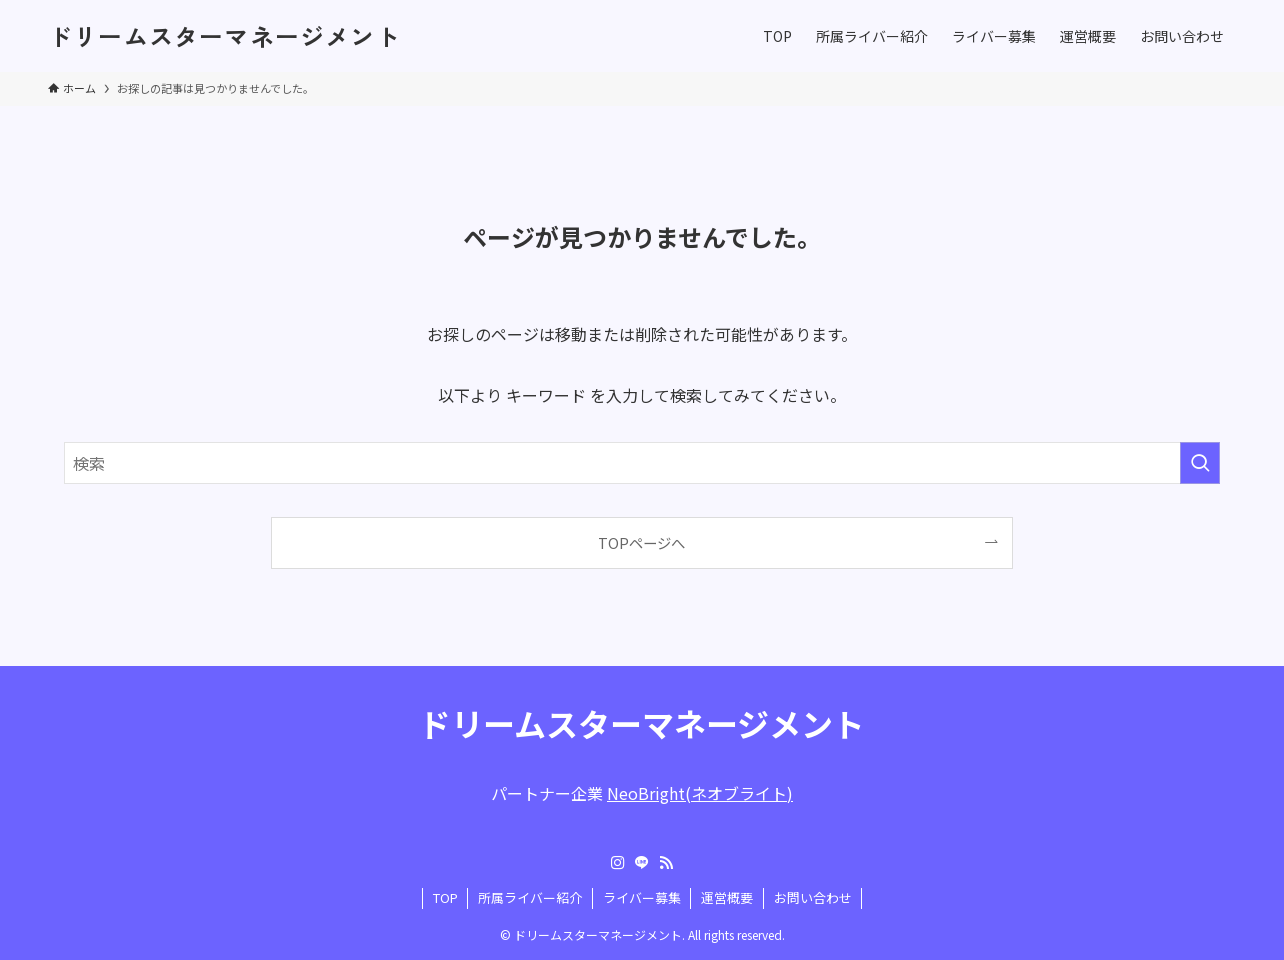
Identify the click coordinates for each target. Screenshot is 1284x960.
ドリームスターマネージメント (224, 36)
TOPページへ (641, 542)
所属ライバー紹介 (530, 897)
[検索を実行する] (1200, 463)
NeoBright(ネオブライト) (700, 793)
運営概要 (727, 897)
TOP (445, 897)
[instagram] (618, 863)
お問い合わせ (813, 897)
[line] (642, 863)
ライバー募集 (642, 897)
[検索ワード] (642, 463)
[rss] (666, 863)
